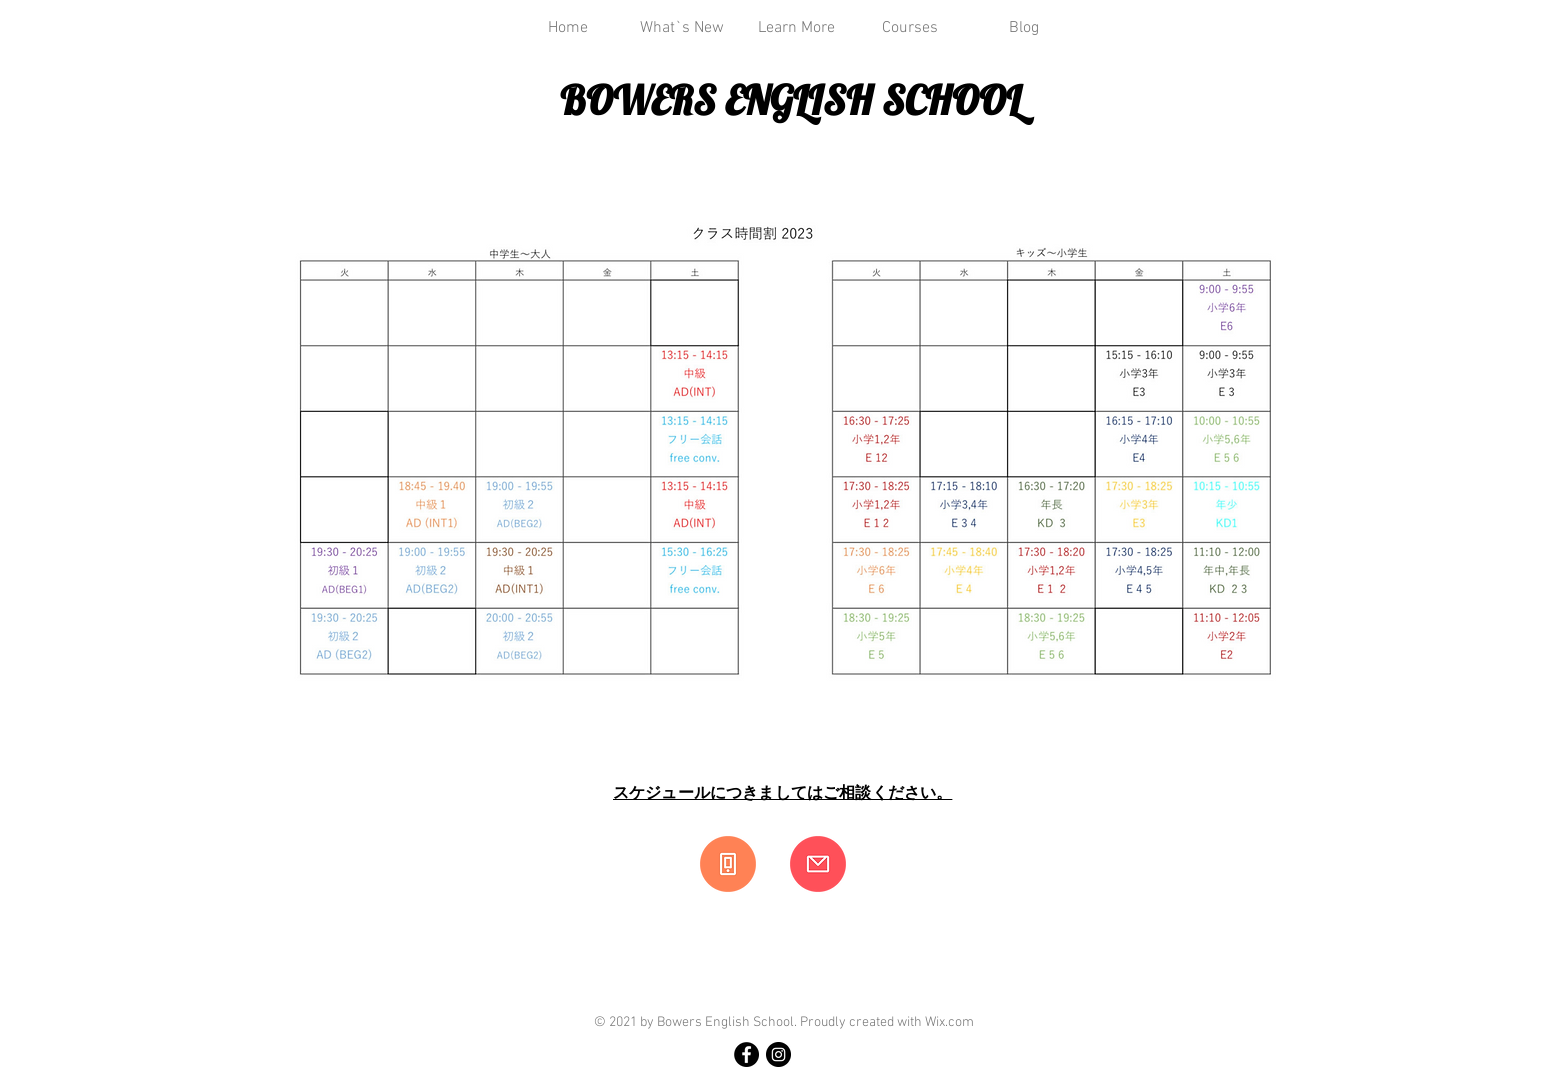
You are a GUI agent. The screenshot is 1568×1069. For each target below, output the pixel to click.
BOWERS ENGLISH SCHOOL (790, 100)
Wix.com (949, 1022)
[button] (796, 28)
